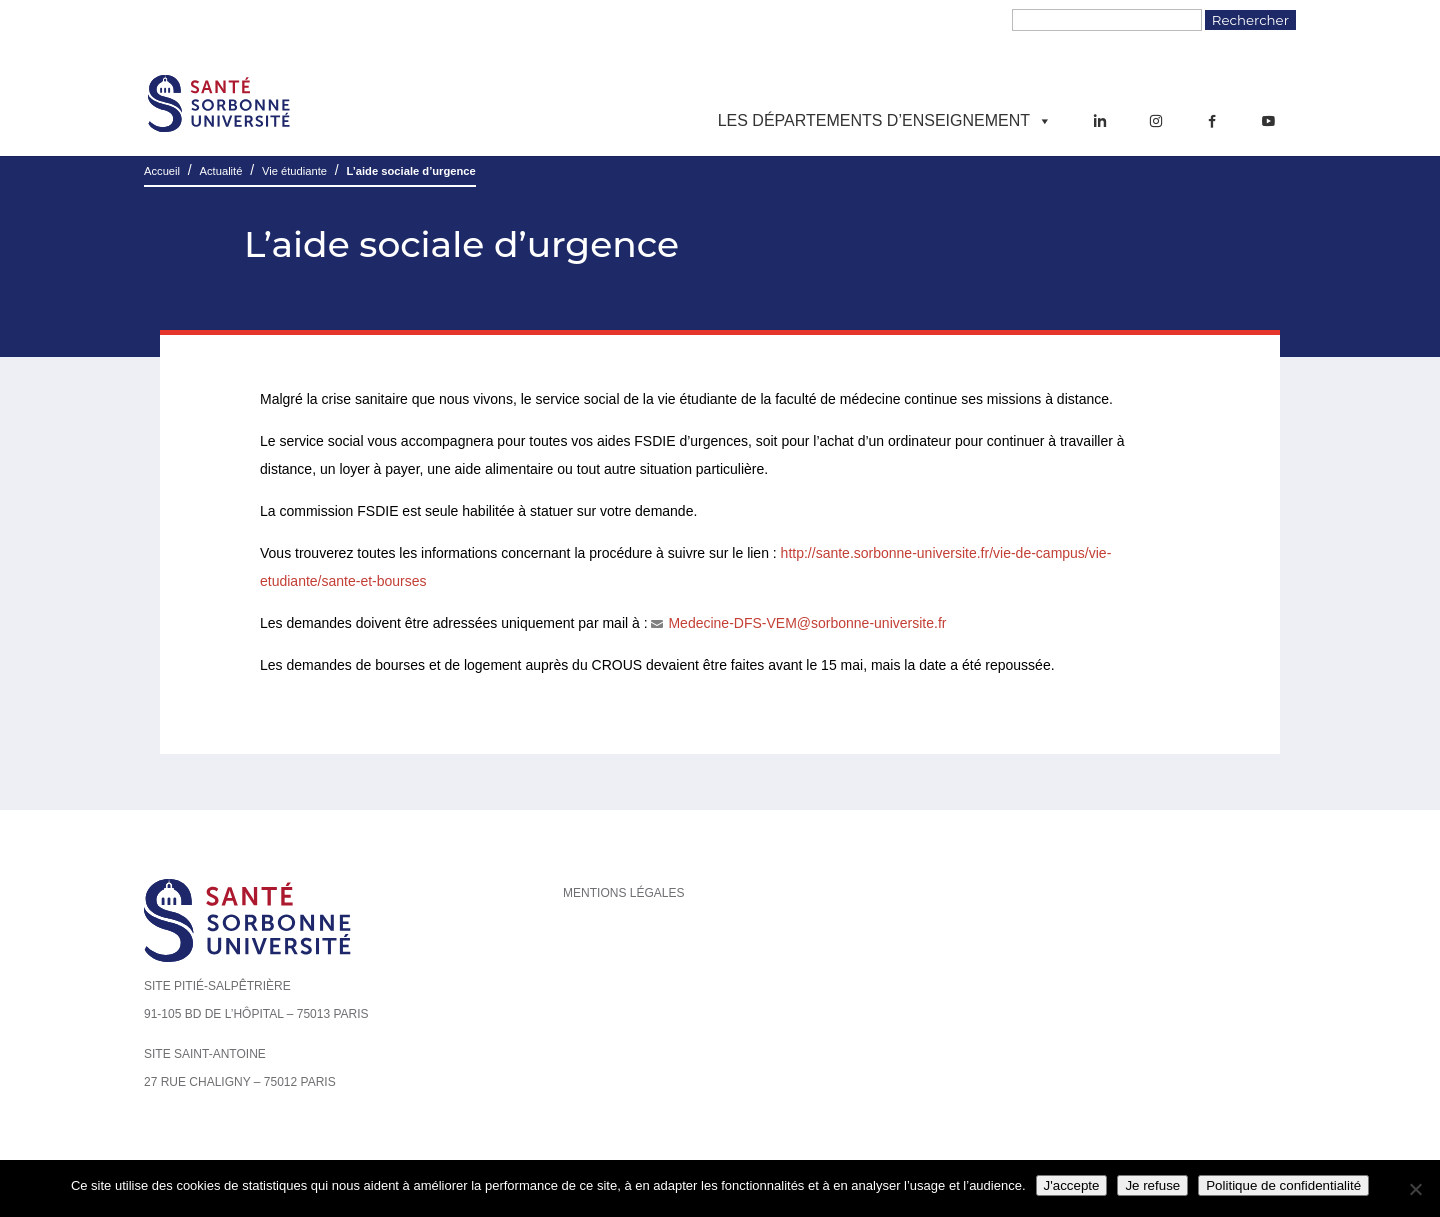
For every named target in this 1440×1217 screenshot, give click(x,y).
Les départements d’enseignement (885, 121)
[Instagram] (1156, 121)
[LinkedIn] (1100, 121)
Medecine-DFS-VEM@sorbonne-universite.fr (807, 623)
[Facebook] (1212, 121)
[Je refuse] (1415, 1189)
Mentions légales (623, 893)
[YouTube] (1268, 121)
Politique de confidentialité (1283, 1185)
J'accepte (1072, 1185)
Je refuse (1152, 1185)
